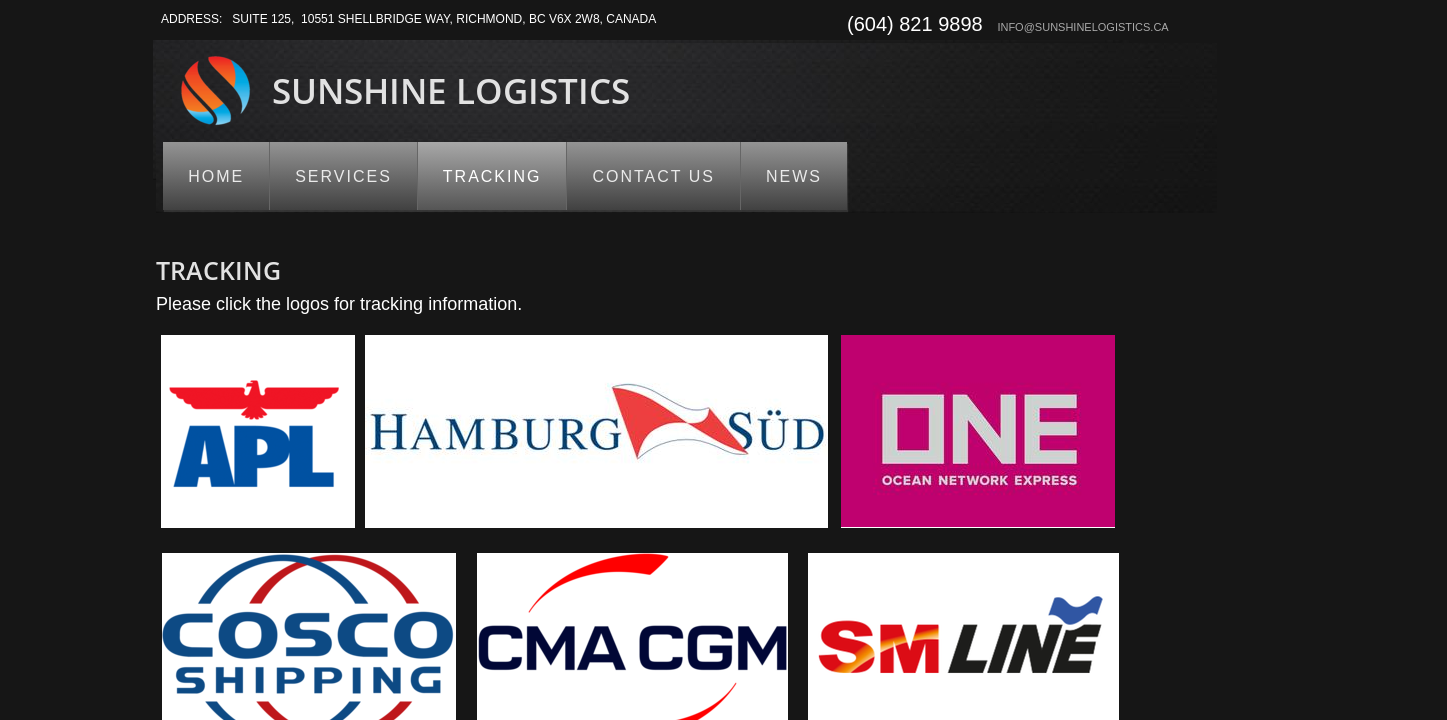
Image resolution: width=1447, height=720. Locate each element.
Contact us (653, 176)
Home (216, 176)
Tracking (492, 176)
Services (343, 176)
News (794, 176)
